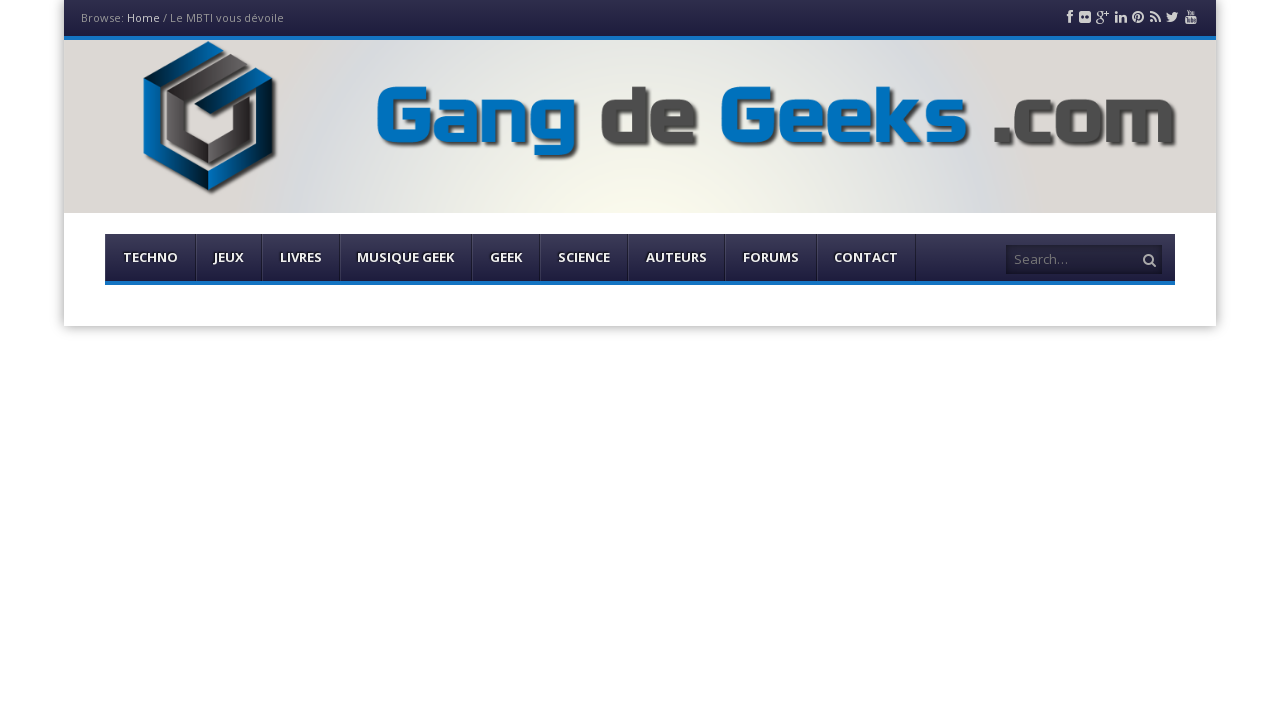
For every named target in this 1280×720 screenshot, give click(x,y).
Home (143, 17)
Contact (866, 257)
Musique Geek (405, 257)
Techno (150, 257)
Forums (771, 257)
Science (584, 257)
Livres (301, 257)
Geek (506, 257)
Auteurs (676, 257)
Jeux (229, 257)
